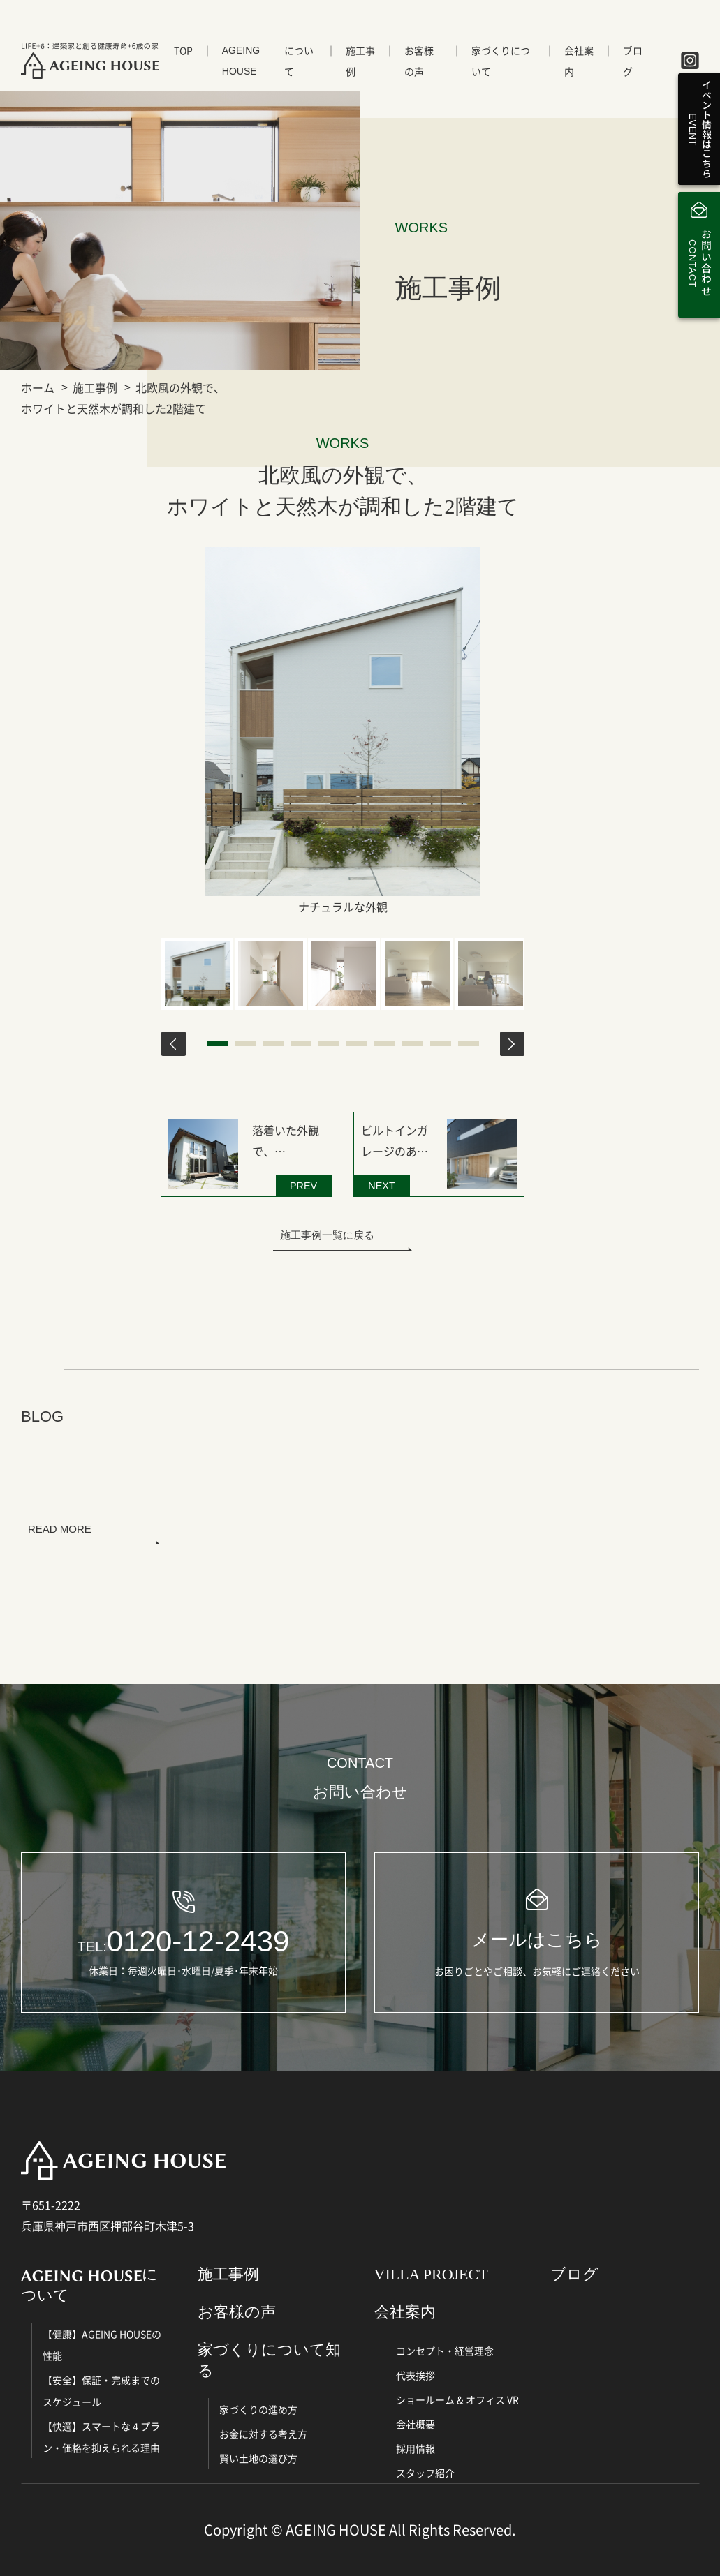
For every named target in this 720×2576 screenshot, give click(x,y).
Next (512, 1044)
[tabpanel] (197, 974)
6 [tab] (356, 1043)
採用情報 (415, 2448)
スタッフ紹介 (425, 2473)
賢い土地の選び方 (258, 2458)
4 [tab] (301, 1043)
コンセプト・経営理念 (445, 2351)
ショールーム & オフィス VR (457, 2399)
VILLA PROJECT (431, 2274)
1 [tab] (217, 1043)
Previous (173, 1044)
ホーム (37, 387)
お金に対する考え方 (263, 2434)
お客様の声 (419, 60)
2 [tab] (245, 1043)
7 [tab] (384, 1043)
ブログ (632, 60)
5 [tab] (328, 1043)
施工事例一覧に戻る (327, 1235)
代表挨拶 (415, 2375)
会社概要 (415, 2424)
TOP (183, 50)
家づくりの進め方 (258, 2409)
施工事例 (360, 60)
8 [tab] (412, 1043)
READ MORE (59, 1529)
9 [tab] (440, 1043)
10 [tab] (468, 1043)
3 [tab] (273, 1043)
